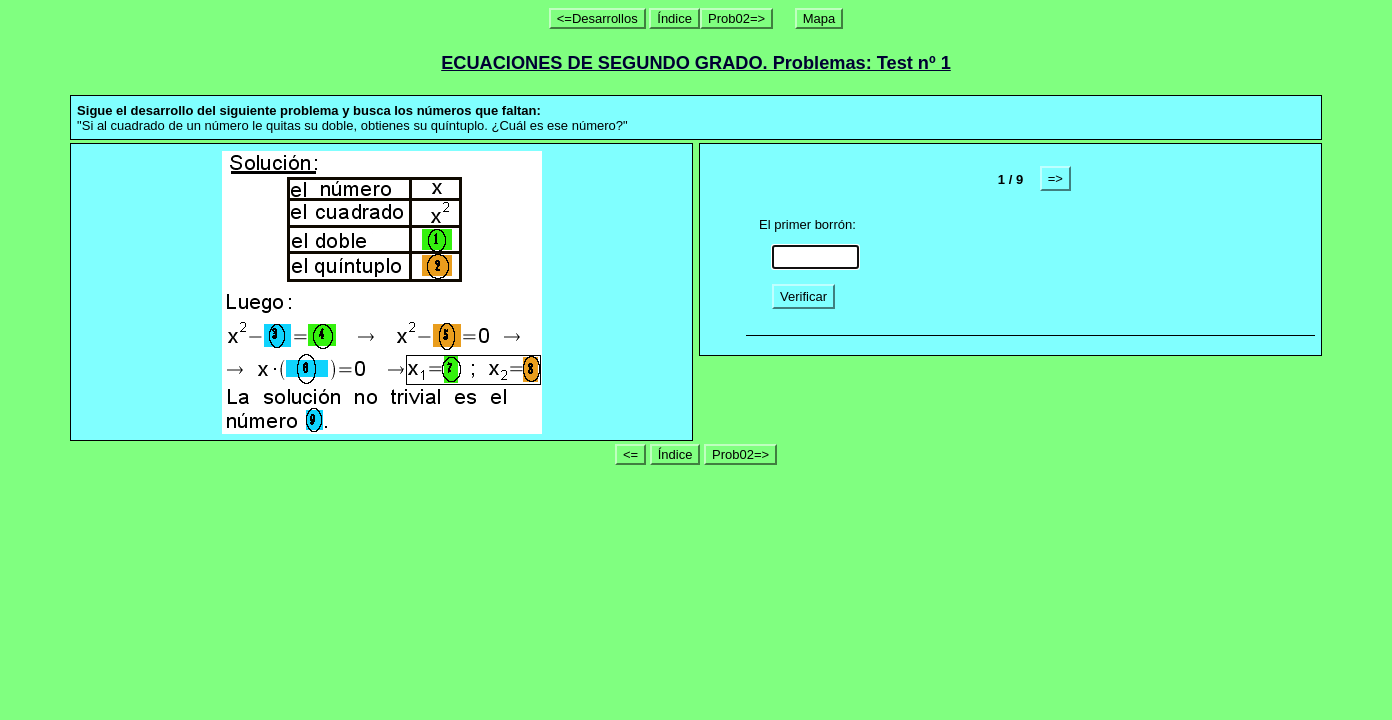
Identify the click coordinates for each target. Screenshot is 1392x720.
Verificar (803, 296)
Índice (674, 18)
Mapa (819, 18)
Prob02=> (736, 18)
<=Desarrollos (597, 18)
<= (630, 454)
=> (1055, 178)
